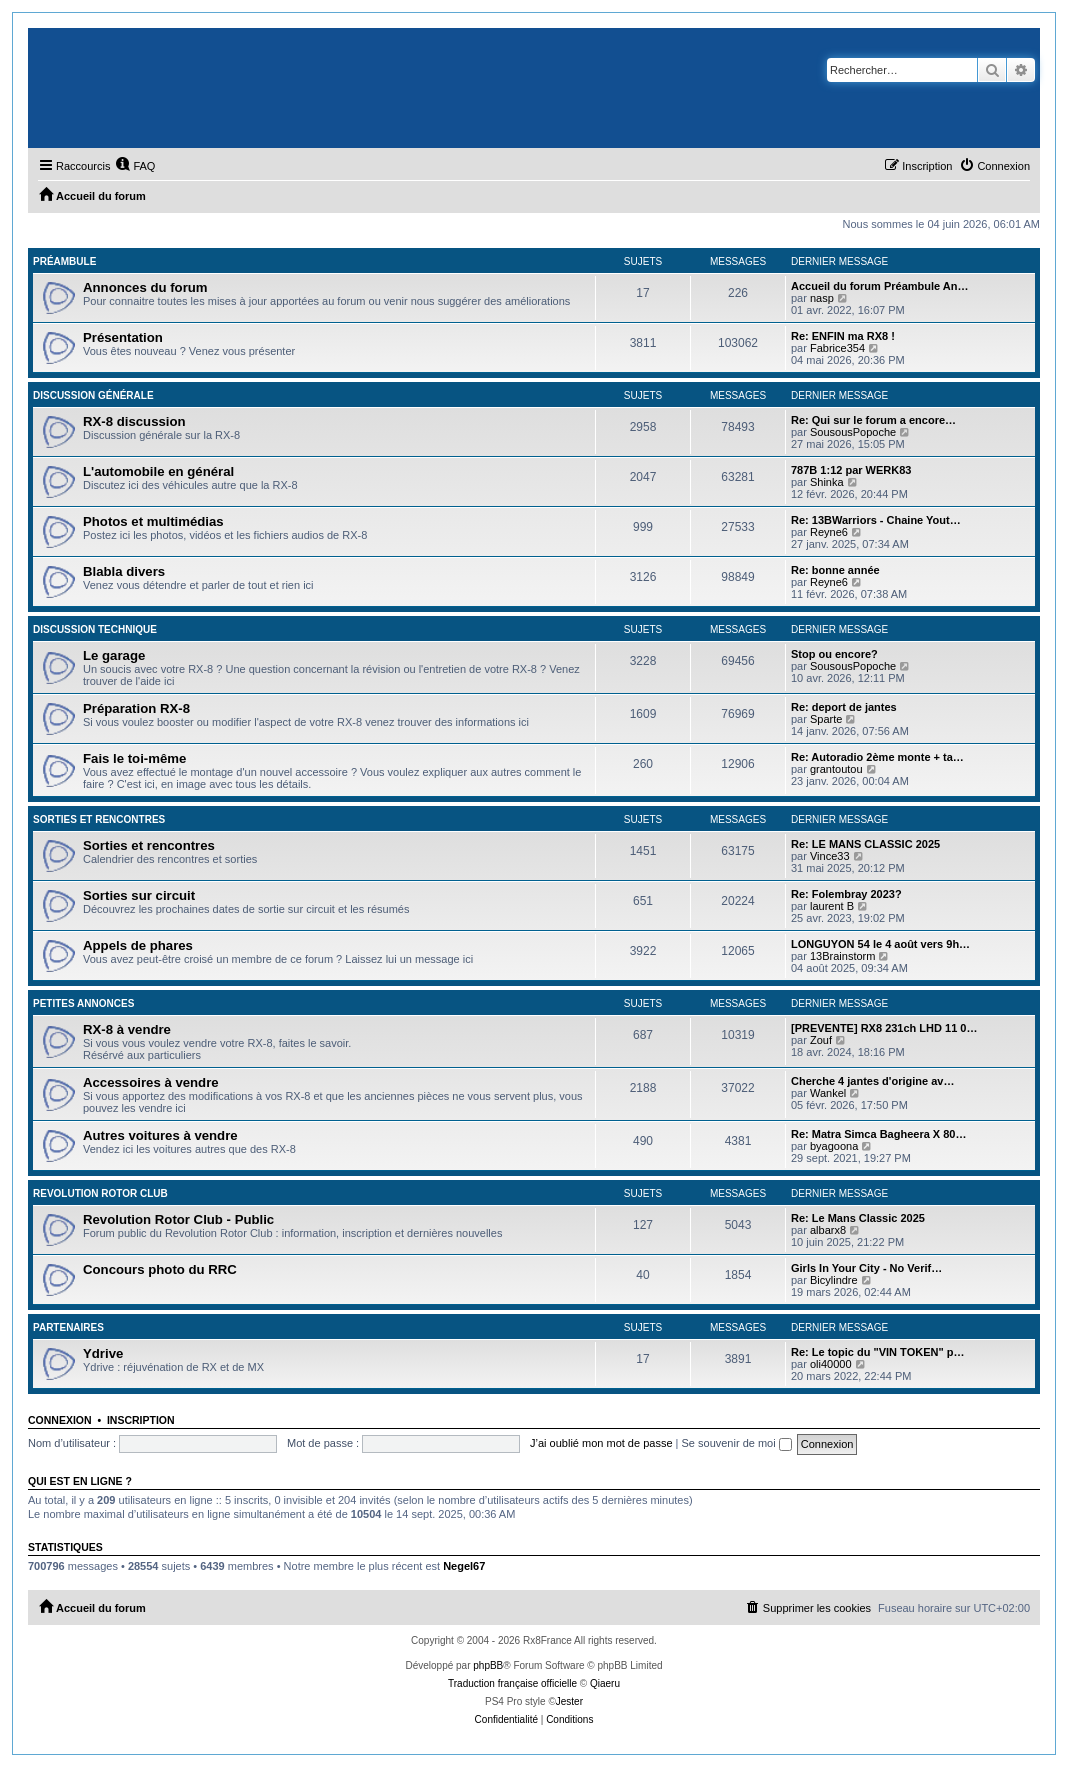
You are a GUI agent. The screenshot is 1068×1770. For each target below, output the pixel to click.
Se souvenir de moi (737, 1443)
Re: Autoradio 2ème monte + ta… (877, 757)
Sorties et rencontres (99, 819)
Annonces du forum (145, 287)
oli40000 (831, 1364)
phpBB (488, 1665)
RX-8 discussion (134, 421)
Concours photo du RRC (160, 1269)
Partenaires (68, 1327)
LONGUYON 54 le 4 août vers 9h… (880, 944)
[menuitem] (135, 166)
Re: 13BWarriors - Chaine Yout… (876, 520)
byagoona (834, 1146)
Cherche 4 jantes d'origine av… (872, 1081)
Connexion (60, 1420)
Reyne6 (829, 532)
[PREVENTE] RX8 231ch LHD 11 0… (884, 1028)
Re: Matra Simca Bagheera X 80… (878, 1134)
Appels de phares (138, 945)
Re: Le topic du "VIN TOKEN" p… (877, 1352)
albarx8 (828, 1230)
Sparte (826, 719)
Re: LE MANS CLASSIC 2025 (865, 844)
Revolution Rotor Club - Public (178, 1219)
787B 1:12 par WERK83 (851, 470)
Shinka (827, 482)
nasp (822, 298)
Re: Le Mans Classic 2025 (858, 1218)
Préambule (64, 261)
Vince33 (830, 856)
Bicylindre (834, 1280)
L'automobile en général (158, 471)
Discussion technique (95, 629)
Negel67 (464, 1566)
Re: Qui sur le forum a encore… (873, 420)
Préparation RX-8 (136, 708)
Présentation (123, 337)
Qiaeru (605, 1683)
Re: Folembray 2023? (846, 894)
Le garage (114, 655)
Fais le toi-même (134, 758)
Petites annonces (83, 1003)
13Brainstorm (842, 956)
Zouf (821, 1040)
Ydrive (103, 1353)
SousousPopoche (853, 432)
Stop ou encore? (834, 654)
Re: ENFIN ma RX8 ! (843, 336)
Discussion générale (93, 395)
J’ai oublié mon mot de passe (601, 1443)
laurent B (832, 906)
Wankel (828, 1093)
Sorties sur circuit (139, 895)
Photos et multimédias (153, 521)
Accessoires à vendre (151, 1082)
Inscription (141, 1420)
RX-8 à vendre (127, 1029)
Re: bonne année (835, 570)
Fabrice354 (837, 348)
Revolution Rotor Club (100, 1193)
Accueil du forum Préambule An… (879, 286)
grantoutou (836, 769)
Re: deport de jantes (844, 707)
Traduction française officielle (512, 1683)
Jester (569, 1701)
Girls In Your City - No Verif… (866, 1268)
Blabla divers (124, 571)
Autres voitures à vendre (160, 1135)
